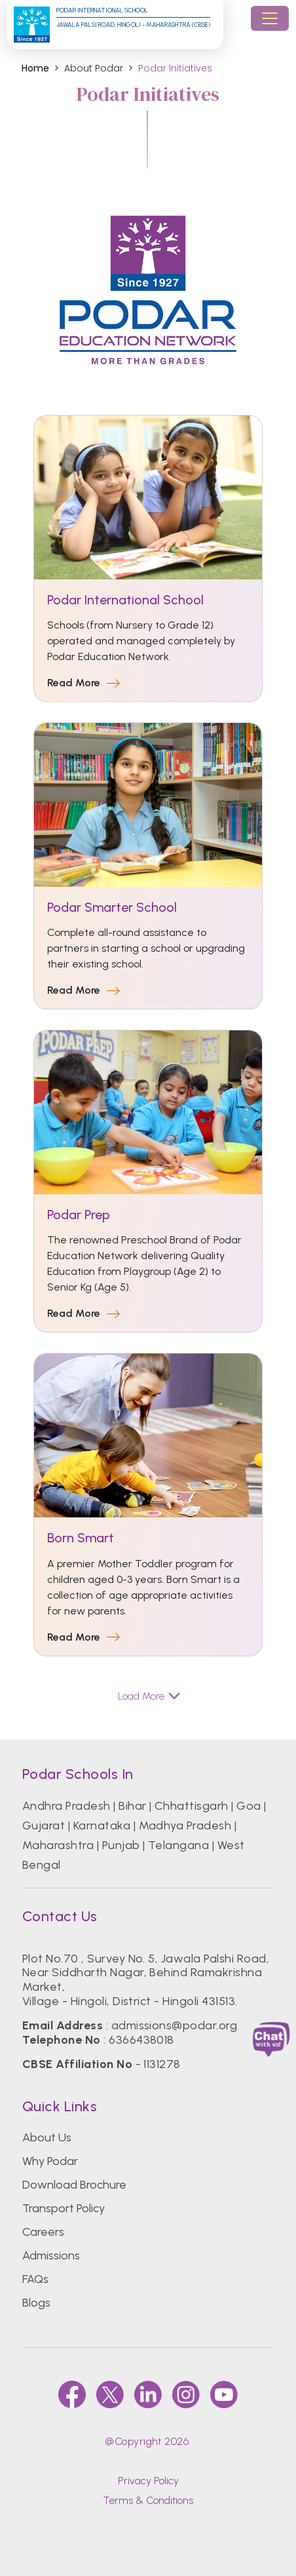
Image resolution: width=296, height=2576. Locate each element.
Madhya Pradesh (185, 1825)
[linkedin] (148, 2394)
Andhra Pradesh (66, 1806)
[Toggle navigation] (270, 18)
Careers (43, 2232)
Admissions (51, 2255)
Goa (248, 1806)
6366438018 (141, 2040)
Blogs (36, 2302)
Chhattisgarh (192, 1806)
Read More (83, 683)
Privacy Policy (148, 2480)
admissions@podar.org (174, 2025)
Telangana (178, 1845)
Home (35, 68)
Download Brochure (74, 2184)
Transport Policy (63, 2208)
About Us (46, 2137)
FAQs (35, 2279)
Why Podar (50, 2161)
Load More (147, 1696)
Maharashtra (58, 1845)
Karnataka (101, 1825)
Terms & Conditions (148, 2500)
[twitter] (110, 2394)
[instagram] (186, 2394)
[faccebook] (72, 2394)
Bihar (132, 1806)
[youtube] (224, 2394)
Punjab (121, 1845)
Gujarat (43, 1825)
